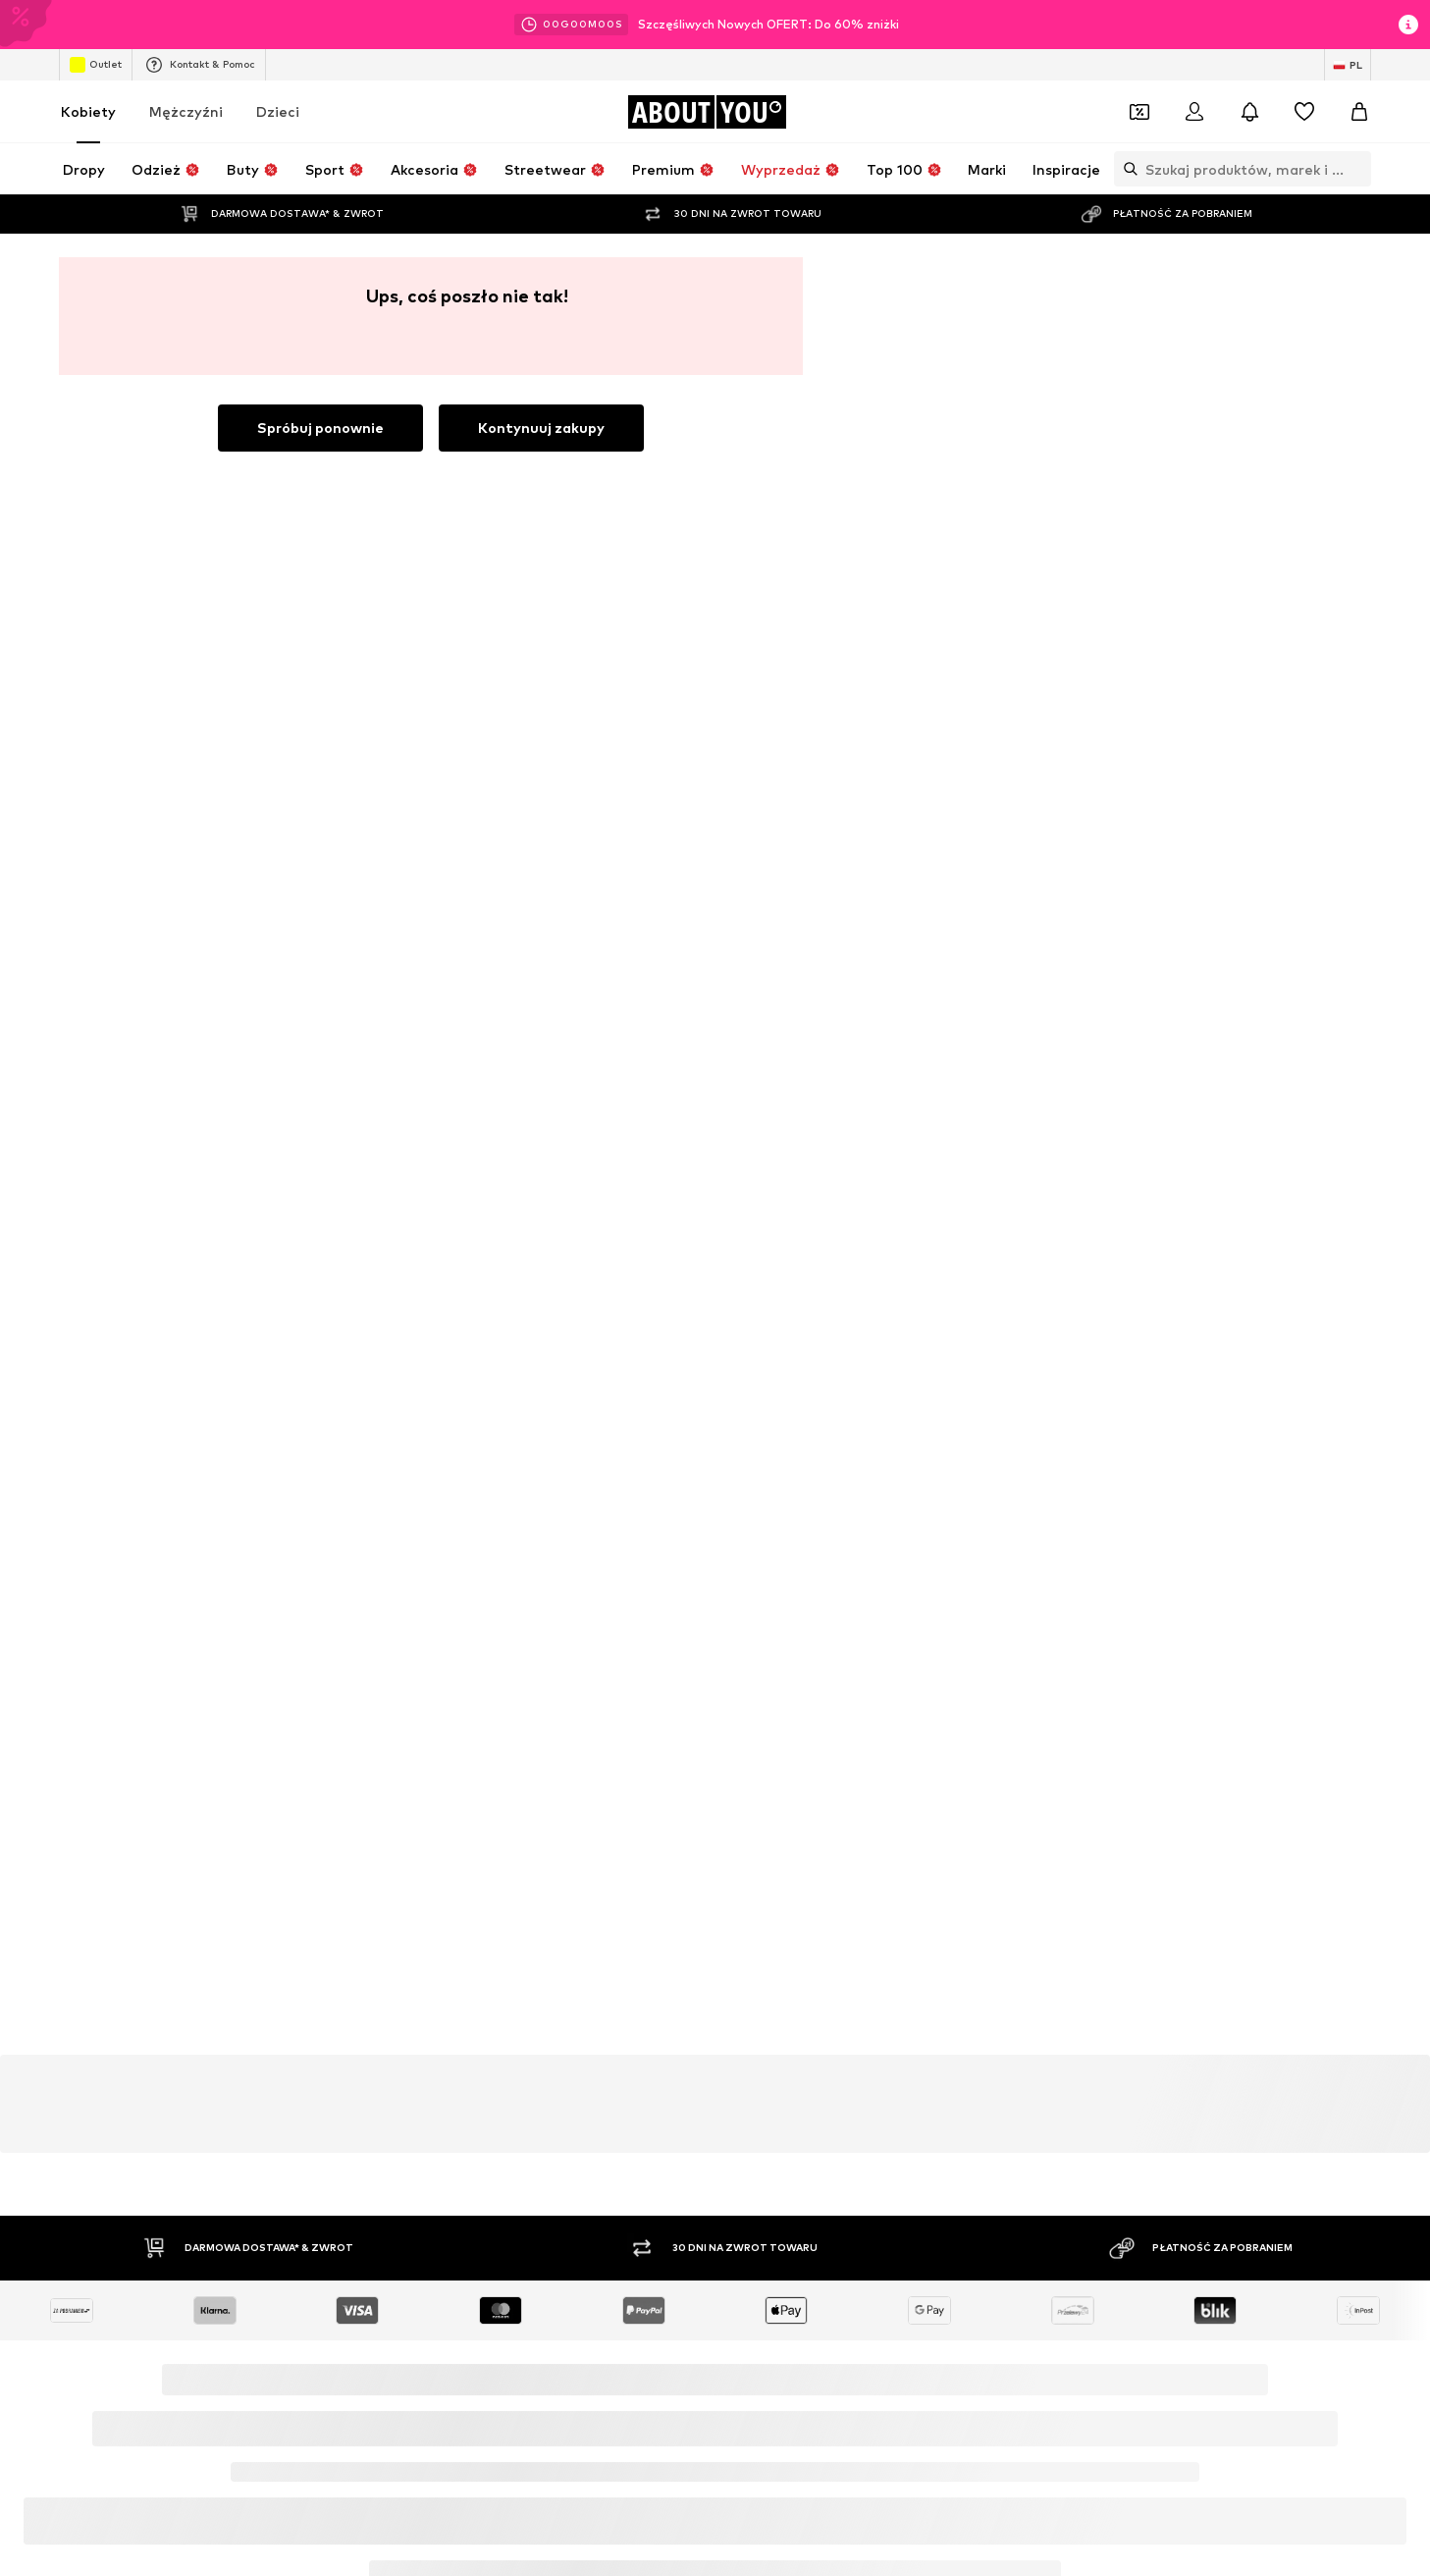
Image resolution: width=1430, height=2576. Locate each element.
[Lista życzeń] (1304, 112)
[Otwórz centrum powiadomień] (1249, 112)
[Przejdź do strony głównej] (706, 112)
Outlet (96, 65)
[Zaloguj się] (1194, 112)
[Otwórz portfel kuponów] (1139, 112)
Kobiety (88, 111)
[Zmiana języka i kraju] (1347, 64)
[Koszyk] (1359, 112)
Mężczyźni (186, 111)
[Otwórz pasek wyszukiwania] (1126, 169)
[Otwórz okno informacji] (1408, 24)
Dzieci (277, 111)
